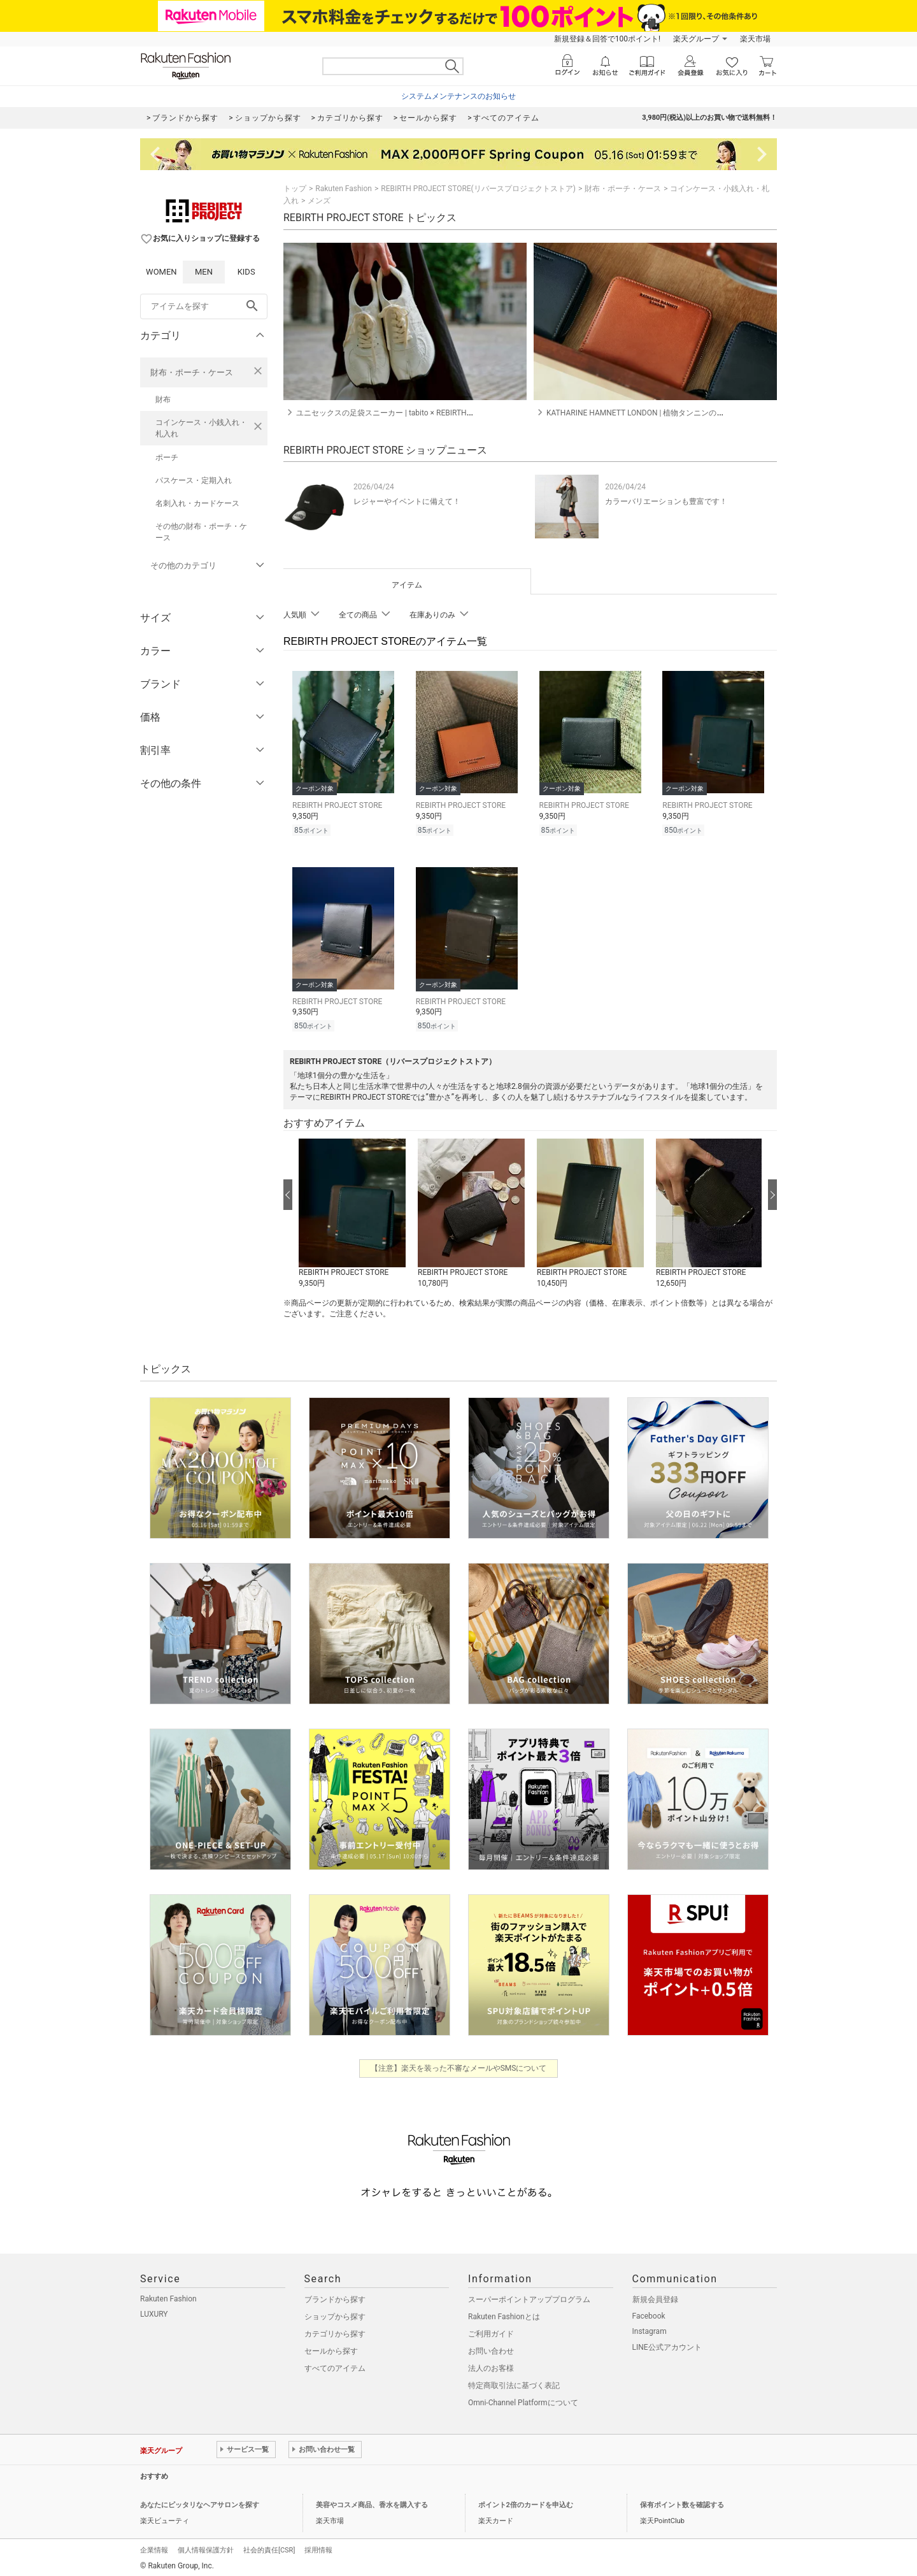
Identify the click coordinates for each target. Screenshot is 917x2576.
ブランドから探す (335, 2295)
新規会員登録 (655, 2295)
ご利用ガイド (491, 2330)
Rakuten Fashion (343, 188)
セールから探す (331, 2347)
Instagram (649, 2327)
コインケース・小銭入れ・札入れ (201, 428)
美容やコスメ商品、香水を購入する (372, 2501)
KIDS (246, 272)
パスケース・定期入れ (193, 480)
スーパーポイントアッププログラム (529, 2295)
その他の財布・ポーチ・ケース (201, 532)
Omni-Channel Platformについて (523, 2398)
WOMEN (161, 272)
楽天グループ (696, 38)
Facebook (648, 2312)
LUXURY (154, 2310)
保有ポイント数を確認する (682, 2501)
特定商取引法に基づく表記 (514, 2381)
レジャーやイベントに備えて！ (406, 501)
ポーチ (166, 457)
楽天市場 (755, 38)
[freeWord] (203, 306)
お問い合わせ (491, 2347)
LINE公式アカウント (667, 2343)
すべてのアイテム (335, 2364)
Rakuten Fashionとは (504, 2312)
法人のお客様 (491, 2364)
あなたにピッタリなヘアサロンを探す (199, 2501)
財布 (163, 399)
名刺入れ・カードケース (197, 503)
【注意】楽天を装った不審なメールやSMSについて (459, 2064)
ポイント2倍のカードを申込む (525, 2501)
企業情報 (154, 2546)
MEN (204, 272)
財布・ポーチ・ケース (191, 372)
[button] (351, 1210)
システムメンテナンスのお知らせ (458, 96)
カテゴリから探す (335, 2330)
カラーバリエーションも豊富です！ (666, 501)
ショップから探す (335, 2312)
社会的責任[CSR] (269, 2546)
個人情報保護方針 (206, 2546)
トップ (294, 188)
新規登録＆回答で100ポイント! (607, 38)
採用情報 (318, 2546)
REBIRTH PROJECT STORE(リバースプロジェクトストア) (478, 188)
